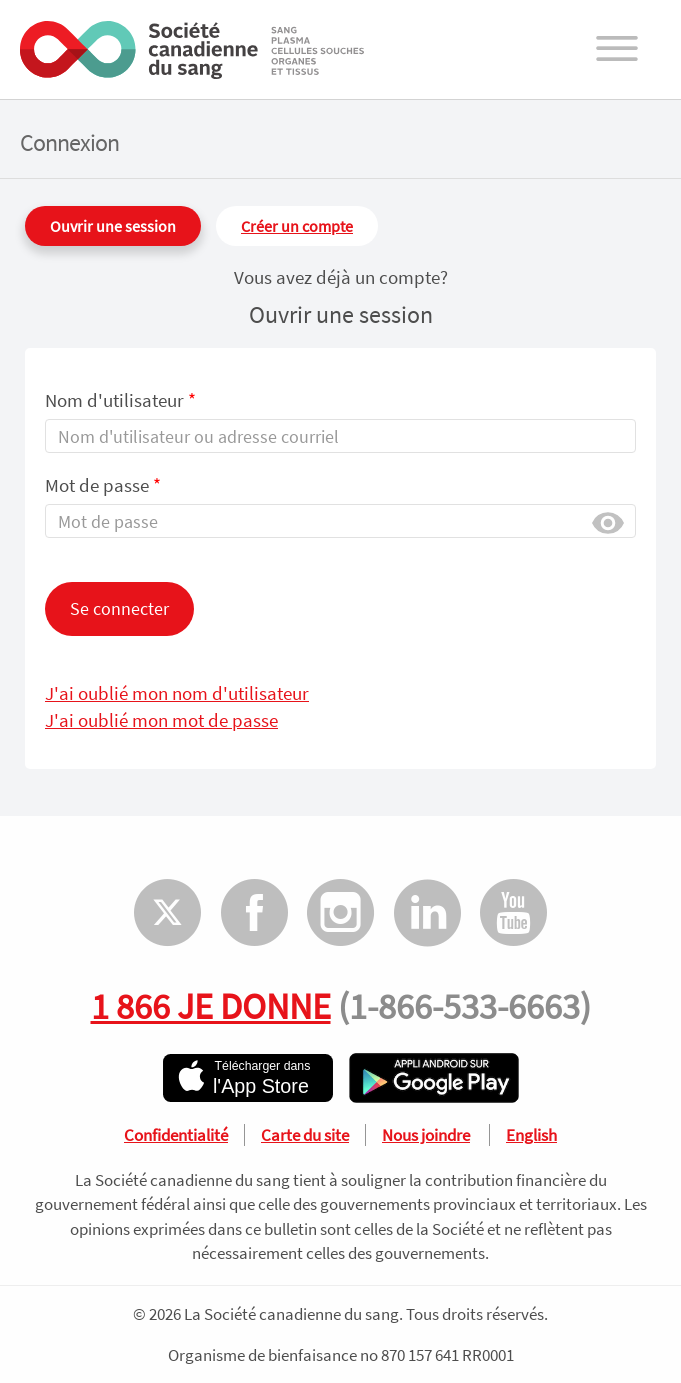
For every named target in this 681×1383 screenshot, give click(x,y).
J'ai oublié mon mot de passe (161, 720)
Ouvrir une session (113, 226)
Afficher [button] (608, 521)
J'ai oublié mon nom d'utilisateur (177, 693)
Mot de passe (103, 485)
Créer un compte (297, 226)
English (531, 1135)
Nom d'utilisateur (120, 400)
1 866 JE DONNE (211, 1006)
